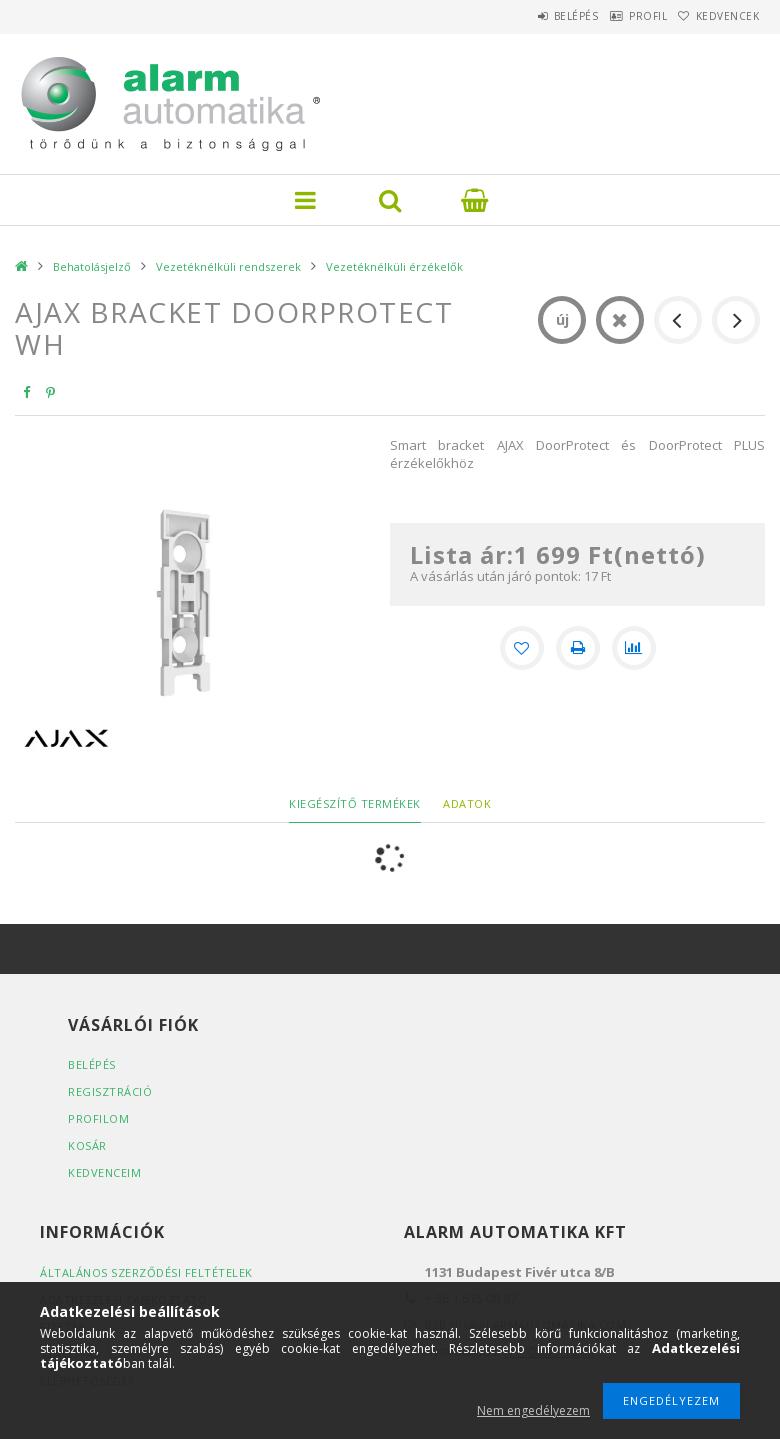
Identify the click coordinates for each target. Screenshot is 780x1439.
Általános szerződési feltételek (146, 1272)
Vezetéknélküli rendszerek (228, 266)
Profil (620, 16)
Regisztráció (110, 1091)
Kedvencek (718, 16)
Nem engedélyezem (533, 1410)
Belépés (529, 16)
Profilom (98, 1118)
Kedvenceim (104, 1172)
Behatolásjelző (92, 266)
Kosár (87, 1145)
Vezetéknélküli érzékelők (394, 266)
